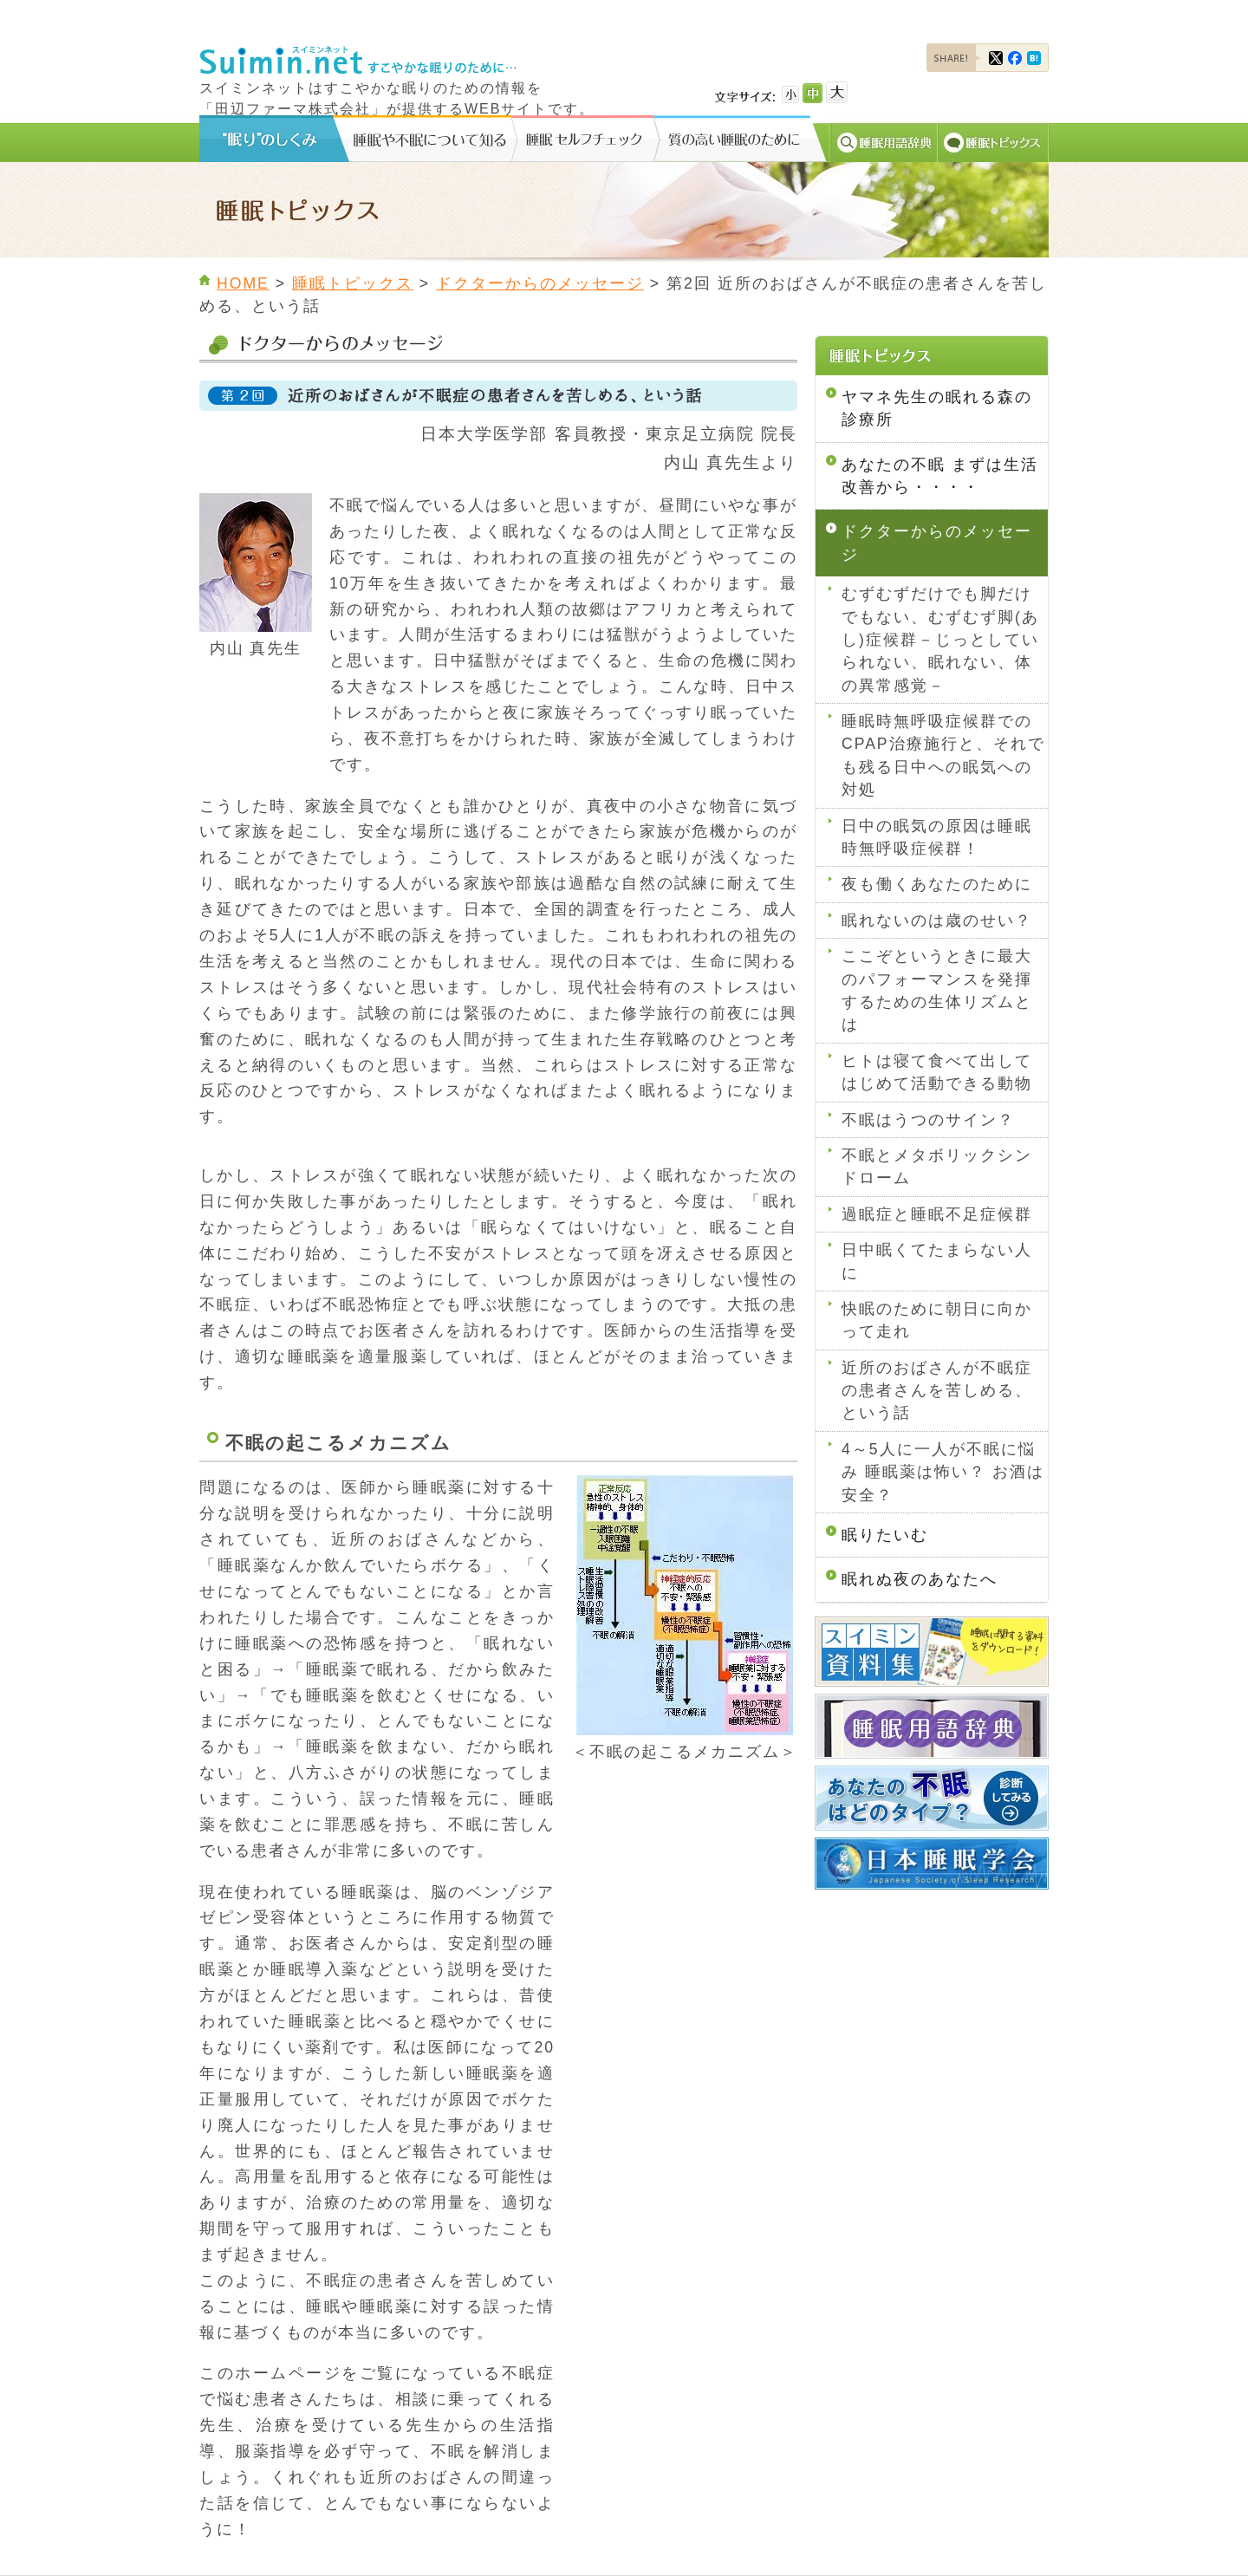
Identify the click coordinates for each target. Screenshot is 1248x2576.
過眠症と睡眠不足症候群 (937, 1214)
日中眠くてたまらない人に (937, 1261)
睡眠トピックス (352, 283)
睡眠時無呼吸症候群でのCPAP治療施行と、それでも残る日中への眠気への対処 (943, 755)
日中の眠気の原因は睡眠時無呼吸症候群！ (937, 837)
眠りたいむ (885, 1535)
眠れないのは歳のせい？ (937, 920)
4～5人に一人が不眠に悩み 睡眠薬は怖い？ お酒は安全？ (943, 1472)
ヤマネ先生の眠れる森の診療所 (937, 408)
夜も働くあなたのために (937, 884)
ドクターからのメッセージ (540, 283)
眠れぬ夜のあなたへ (920, 1579)
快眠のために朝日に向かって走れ (937, 1320)
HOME (243, 283)
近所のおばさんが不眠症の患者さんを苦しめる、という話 (937, 1390)
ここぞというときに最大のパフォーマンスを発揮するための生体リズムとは (937, 990)
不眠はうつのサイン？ (928, 1120)
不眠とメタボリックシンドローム (937, 1167)
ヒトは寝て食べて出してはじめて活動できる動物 (937, 1072)
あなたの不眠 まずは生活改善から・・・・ (940, 476)
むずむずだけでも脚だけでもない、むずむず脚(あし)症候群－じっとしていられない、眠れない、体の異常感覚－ (940, 639)
